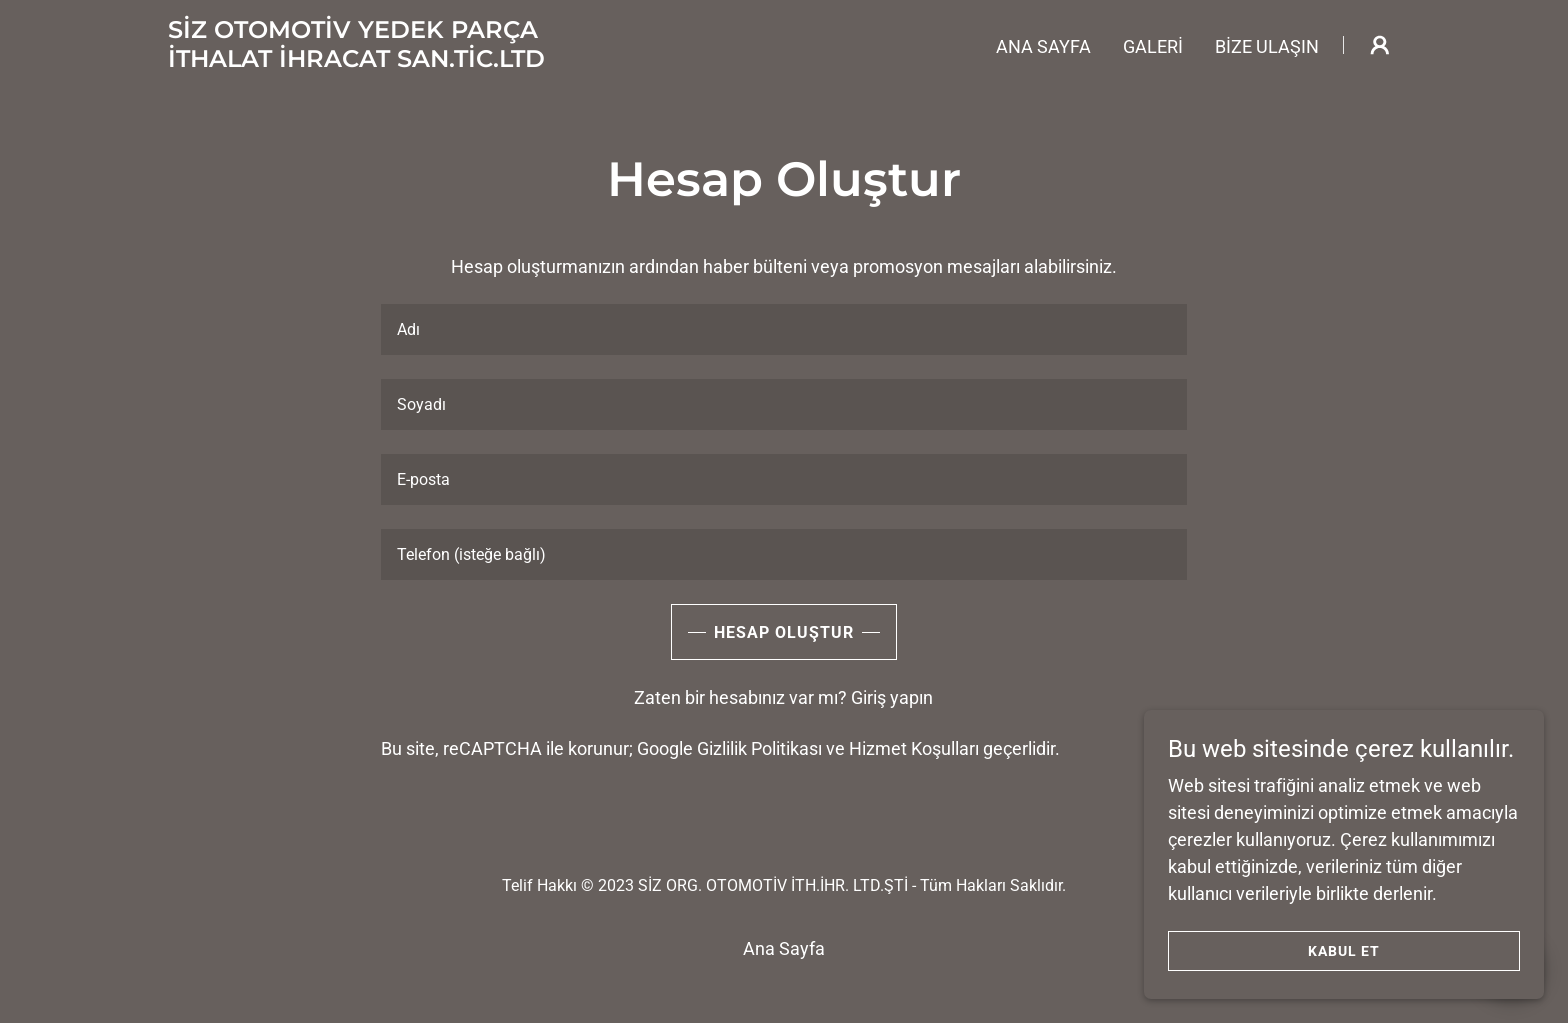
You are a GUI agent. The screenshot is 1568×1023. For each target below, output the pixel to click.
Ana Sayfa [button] (784, 948)
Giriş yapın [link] (892, 697)
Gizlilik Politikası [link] (759, 748)
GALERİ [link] (1153, 46)
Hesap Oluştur (784, 632)
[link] (356, 60)
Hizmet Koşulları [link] (914, 748)
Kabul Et (1344, 951)
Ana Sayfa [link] (1043, 46)
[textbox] (783, 329)
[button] (1380, 45)
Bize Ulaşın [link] (1267, 46)
